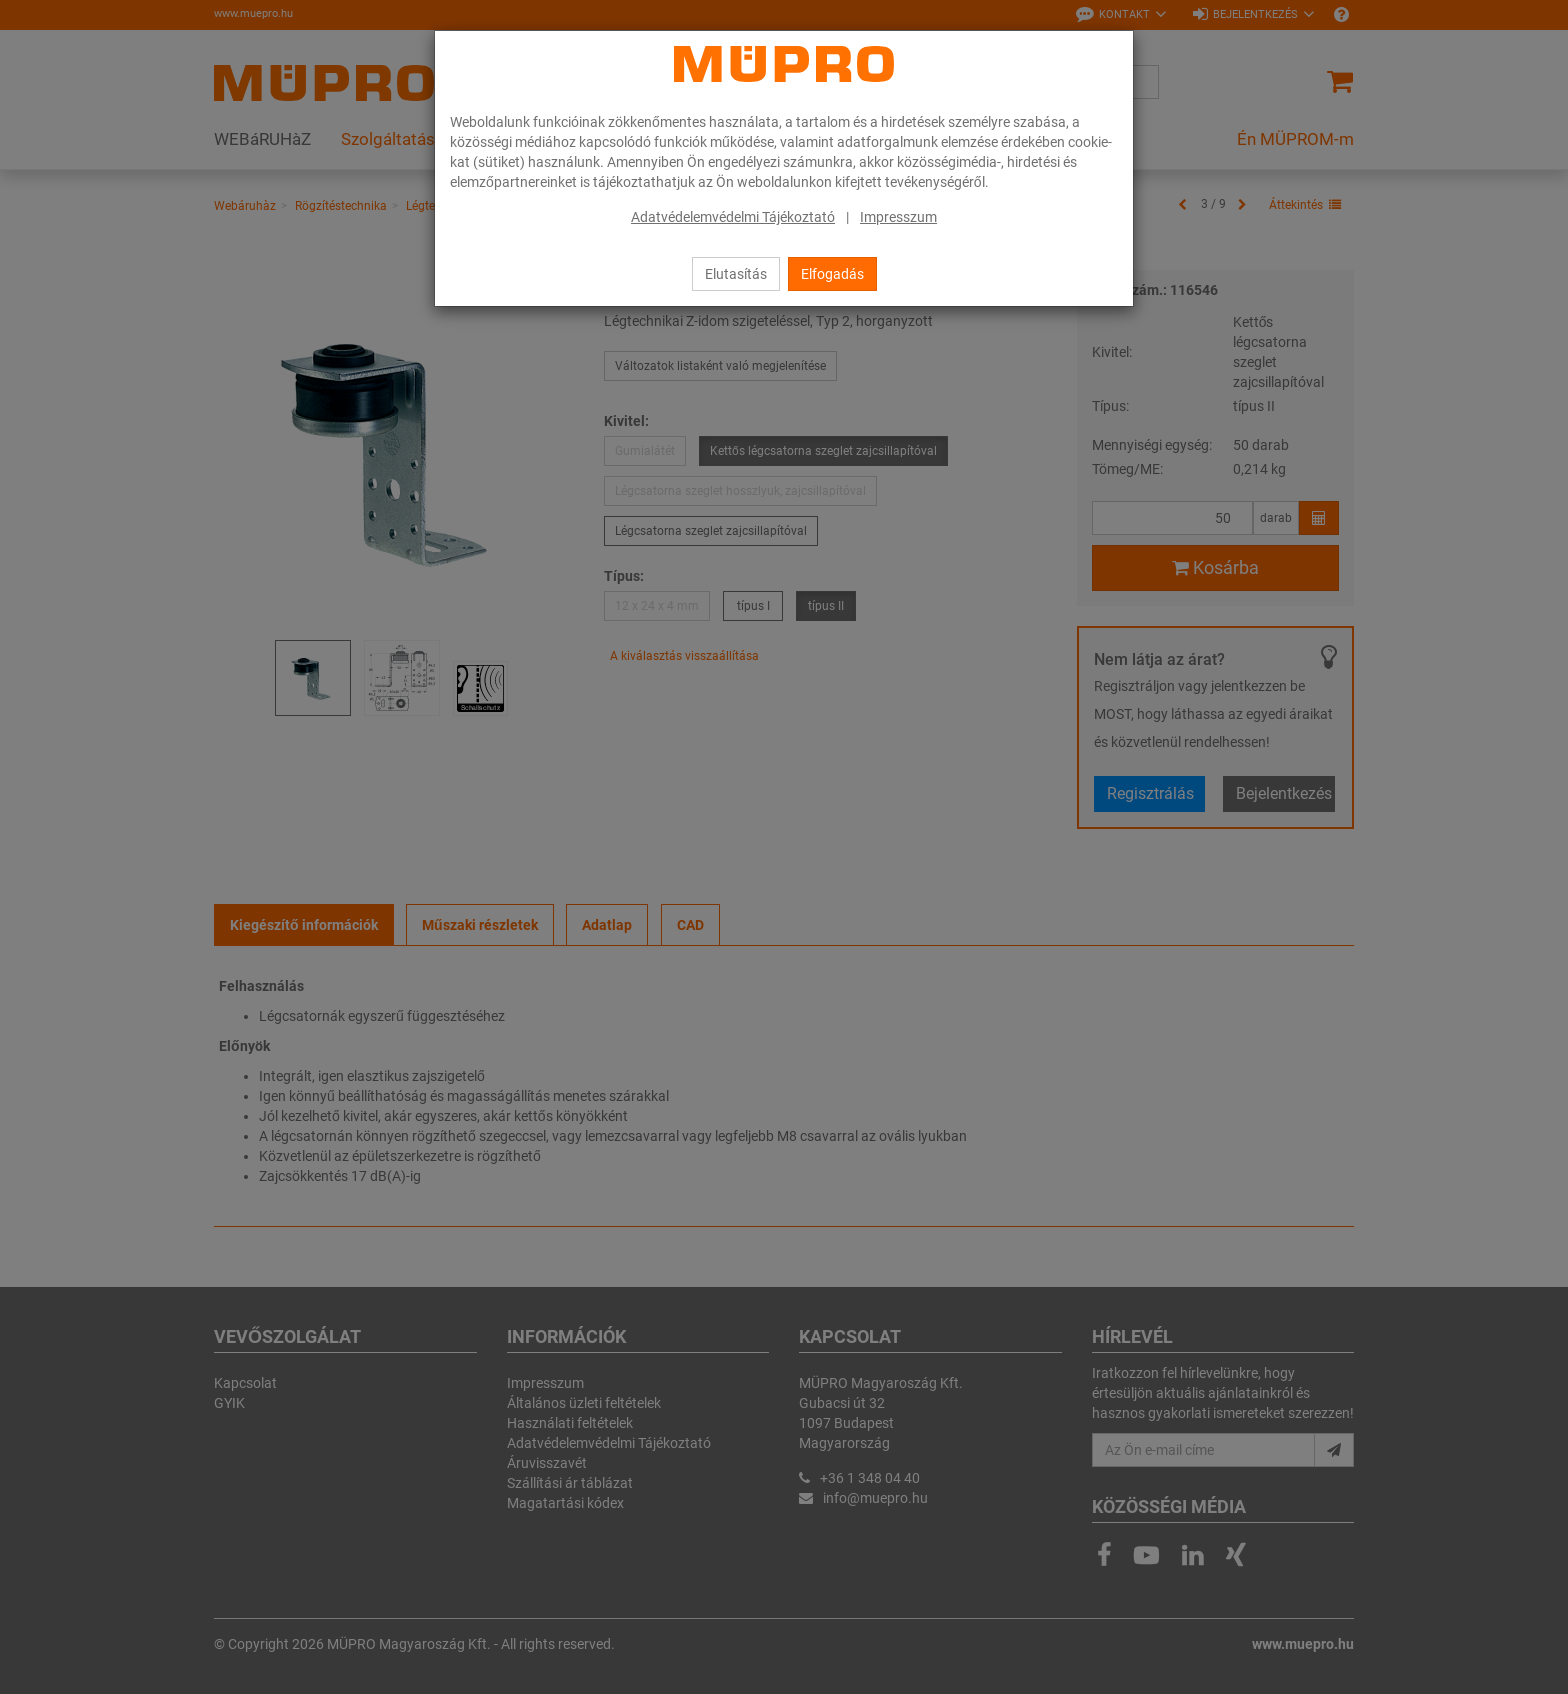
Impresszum (898, 217)
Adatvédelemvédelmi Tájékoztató (733, 217)
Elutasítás (736, 274)
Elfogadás (832, 274)
